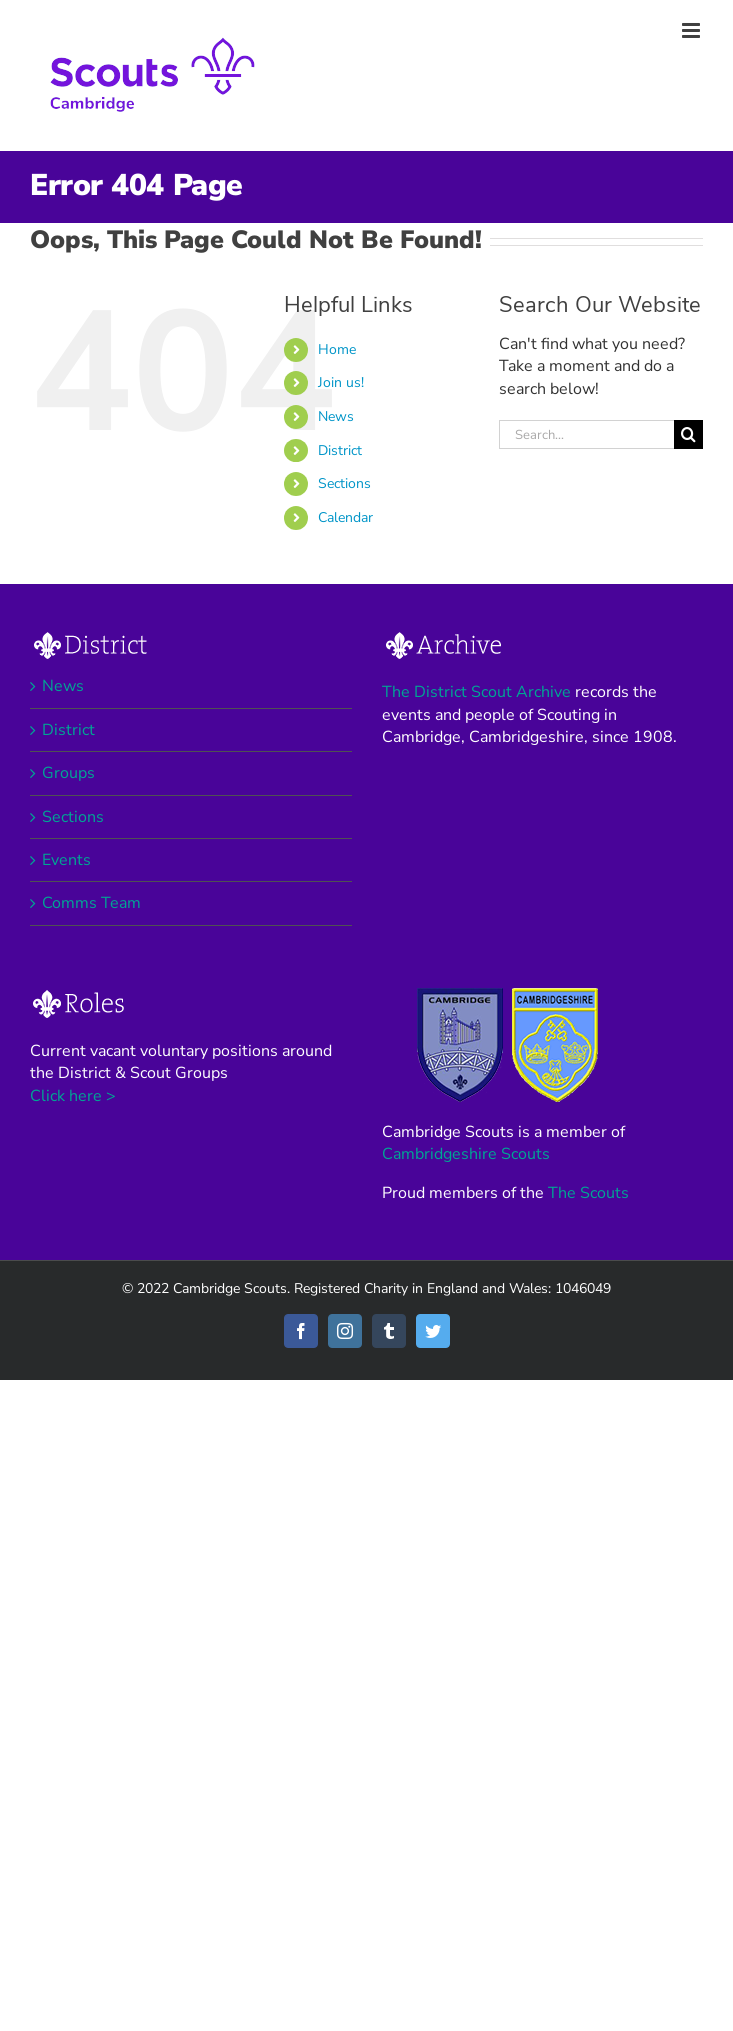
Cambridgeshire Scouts (466, 1154)
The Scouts (588, 1193)
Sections (344, 483)
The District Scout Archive (476, 692)
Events (66, 860)
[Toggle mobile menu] (692, 30)
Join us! (341, 382)
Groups (68, 773)
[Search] (688, 434)
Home (337, 349)
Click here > (73, 1096)
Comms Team (91, 903)
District (340, 450)
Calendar (345, 517)
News (336, 416)
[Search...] (586, 434)
